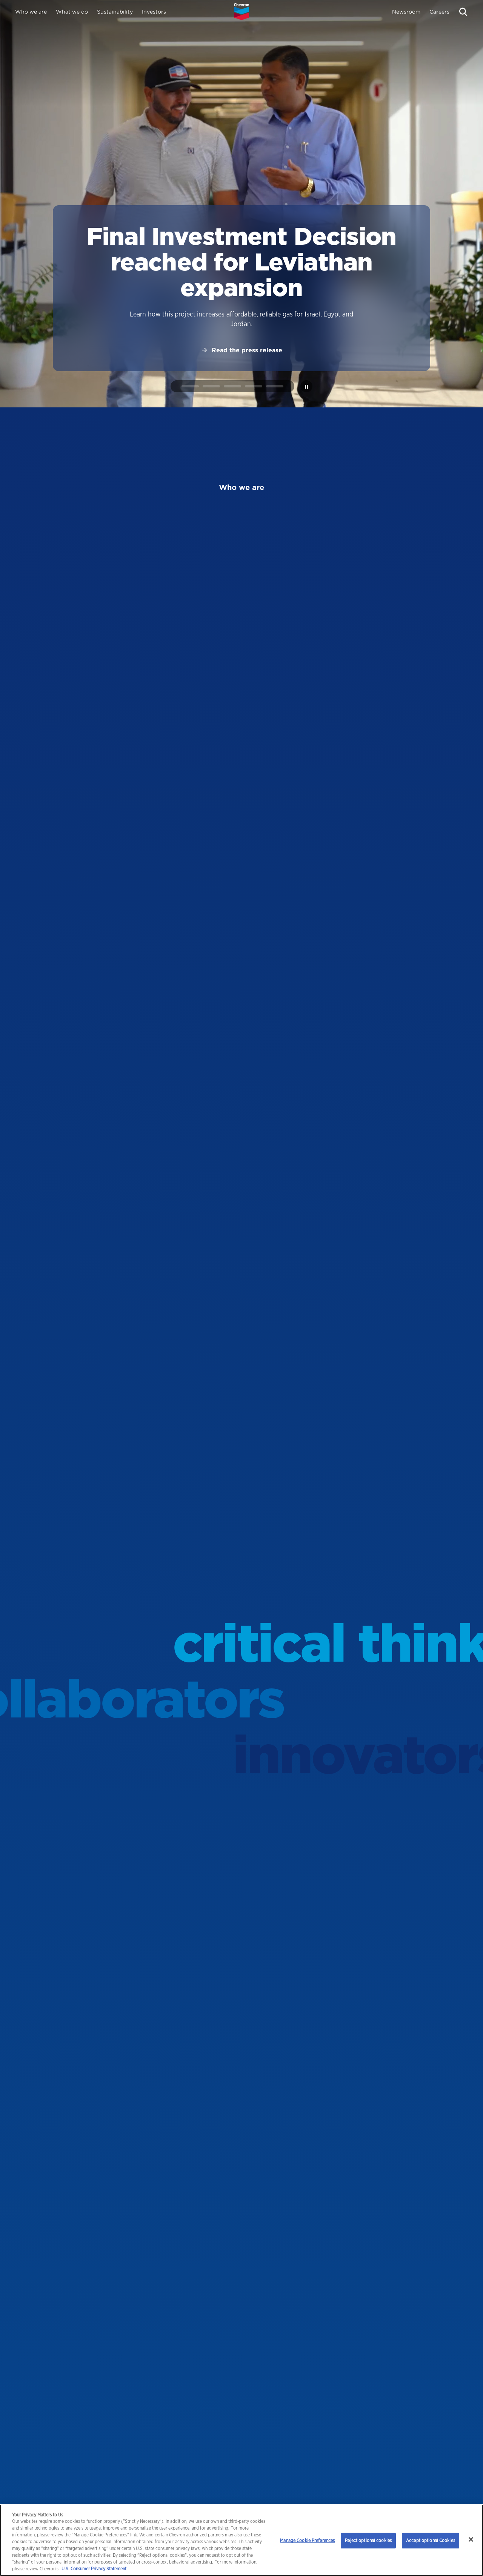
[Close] (471, 2539)
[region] (241, 2540)
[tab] (190, 386)
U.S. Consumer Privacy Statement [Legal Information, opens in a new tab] (93, 2568)
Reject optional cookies (368, 2540)
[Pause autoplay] (306, 386)
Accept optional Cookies (430, 2540)
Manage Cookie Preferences (307, 2540)
